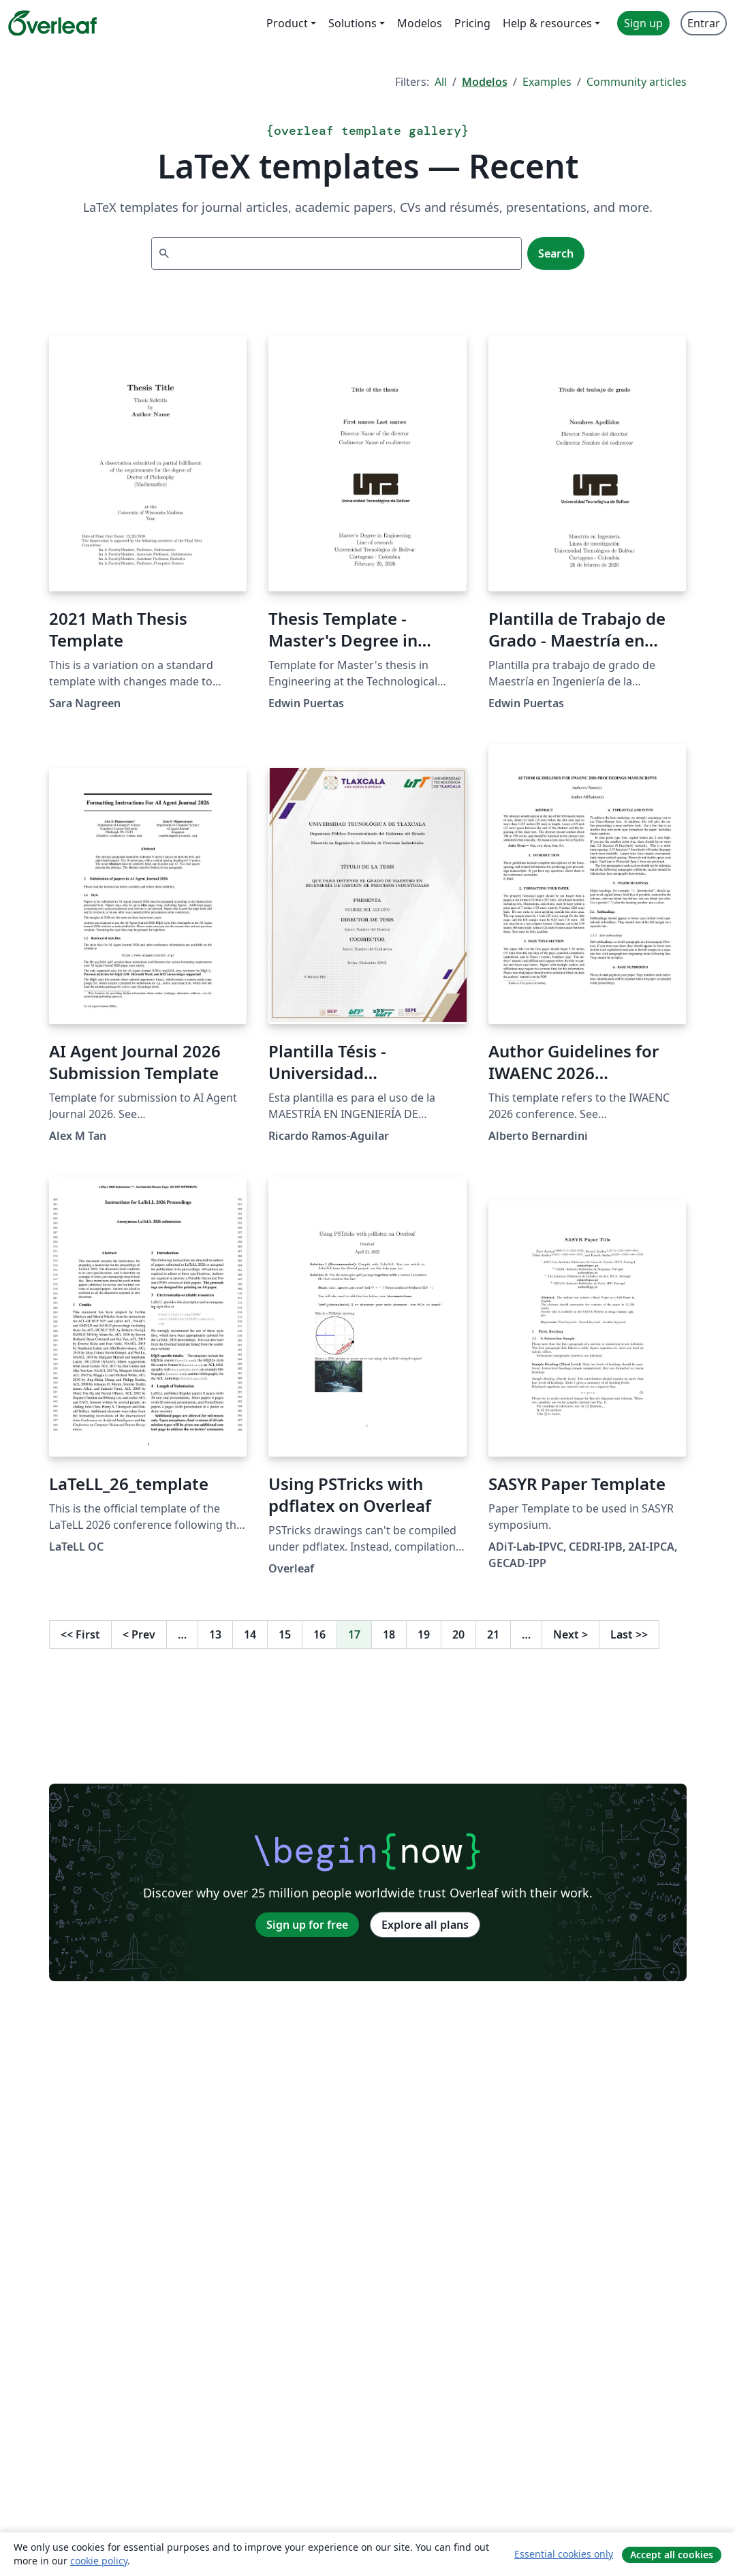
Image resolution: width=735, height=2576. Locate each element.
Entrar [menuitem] (703, 23)
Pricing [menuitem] (472, 23)
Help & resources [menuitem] (547, 23)
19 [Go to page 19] (424, 1634)
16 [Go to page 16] (319, 1634)
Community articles (637, 81)
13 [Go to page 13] (215, 1634)
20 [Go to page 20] (458, 1634)
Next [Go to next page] (570, 1634)
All (441, 81)
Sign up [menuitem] (643, 23)
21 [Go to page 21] (493, 1634)
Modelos (484, 81)
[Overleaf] (52, 23)
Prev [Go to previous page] (139, 1634)
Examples (547, 81)
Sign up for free (307, 1924)
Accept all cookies (671, 2554)
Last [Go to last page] (629, 1634)
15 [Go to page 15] (285, 1634)
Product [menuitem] (287, 23)
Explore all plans (425, 1924)
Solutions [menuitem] (352, 23)
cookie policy (98, 2560)
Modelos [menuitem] (419, 23)
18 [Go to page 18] (389, 1634)
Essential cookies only (563, 2553)
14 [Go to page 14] (250, 1634)
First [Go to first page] (80, 1634)
